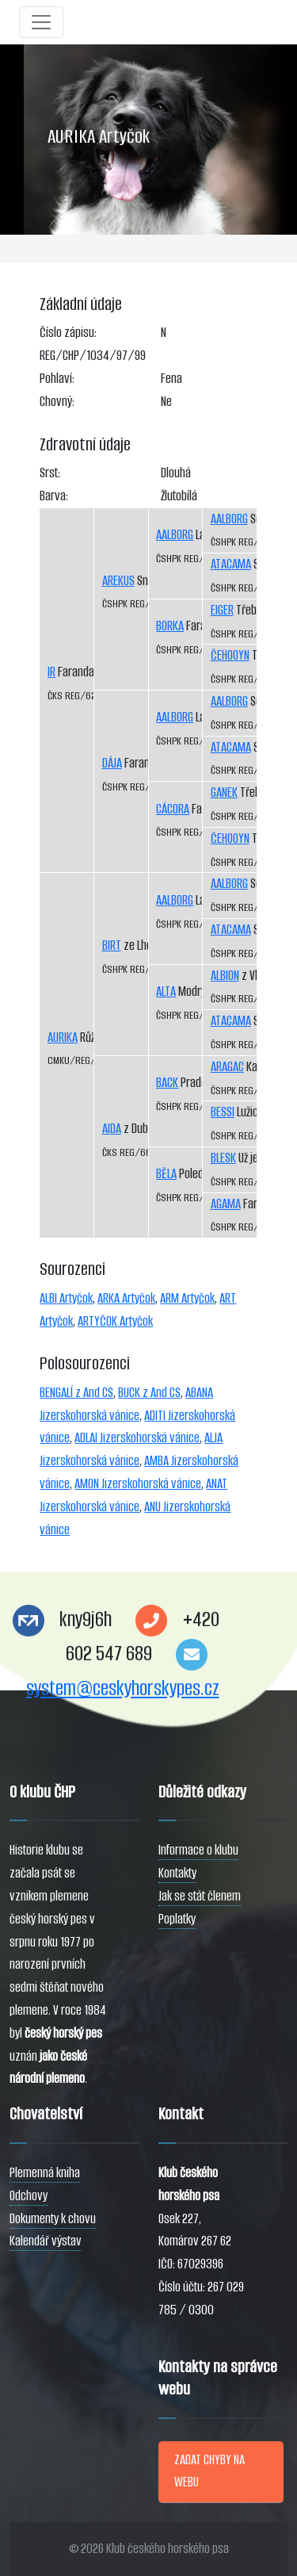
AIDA (111, 1129)
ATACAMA (231, 564)
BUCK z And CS (149, 1393)
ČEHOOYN (230, 655)
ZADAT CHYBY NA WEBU (209, 2471)
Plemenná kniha (45, 2173)
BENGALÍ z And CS (76, 1393)
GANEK (224, 792)
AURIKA (63, 1037)
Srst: (50, 473)
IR (51, 672)
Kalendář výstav (46, 2241)
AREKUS (118, 581)
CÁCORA (172, 809)
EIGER (222, 610)
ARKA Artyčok (126, 1298)
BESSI (222, 1112)
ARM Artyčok (187, 1298)
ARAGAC (227, 1067)
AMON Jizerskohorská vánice (137, 1484)
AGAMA (226, 1204)
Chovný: (57, 401)
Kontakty (177, 1873)
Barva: (54, 496)
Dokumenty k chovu (53, 2219)
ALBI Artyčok (66, 1298)
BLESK (223, 1158)
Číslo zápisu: (68, 332)
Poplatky (177, 1919)
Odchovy (29, 2196)
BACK (167, 1083)
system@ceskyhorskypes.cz (122, 1688)
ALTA (166, 991)
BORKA (170, 626)
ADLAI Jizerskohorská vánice (137, 1438)
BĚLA (166, 1174)
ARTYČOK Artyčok (115, 1321)
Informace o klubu (198, 1850)
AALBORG (174, 535)
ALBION (225, 975)
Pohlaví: (57, 378)
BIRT (111, 945)
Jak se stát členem (199, 1896)
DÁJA (112, 763)
